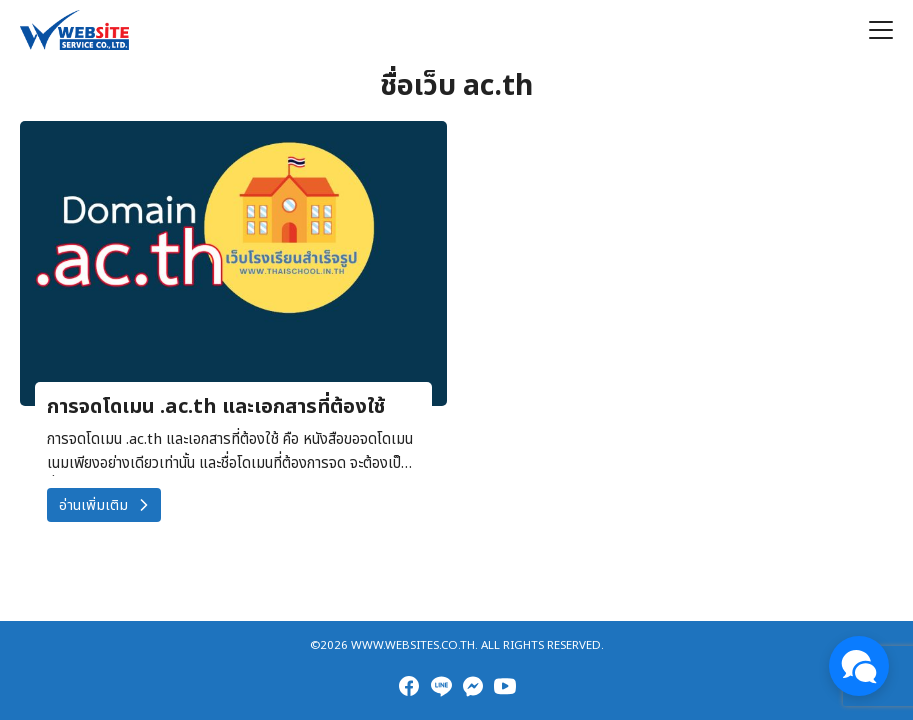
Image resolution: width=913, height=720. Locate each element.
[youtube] (505, 686)
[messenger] (473, 686)
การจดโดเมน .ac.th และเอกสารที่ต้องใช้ (216, 407)
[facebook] (409, 686)
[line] (441, 686)
